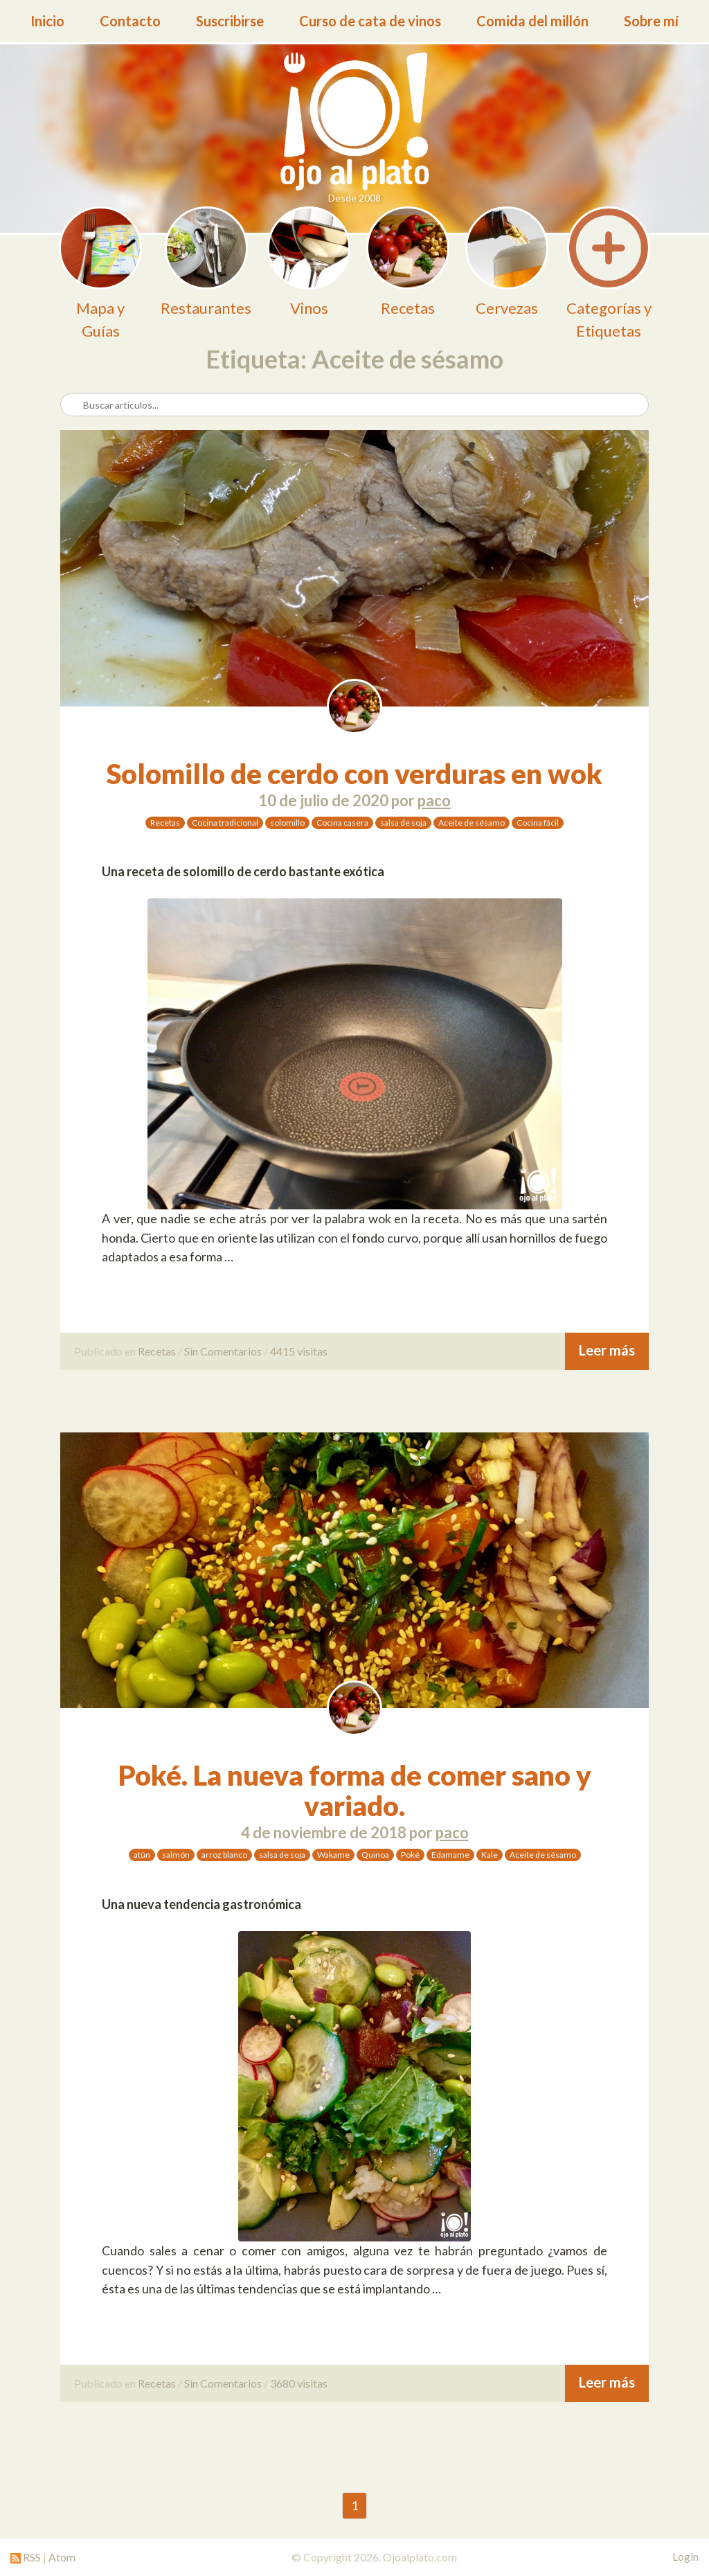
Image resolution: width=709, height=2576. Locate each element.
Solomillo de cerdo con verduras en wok (354, 773)
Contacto (130, 20)
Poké (410, 1854)
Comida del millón (532, 20)
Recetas (165, 822)
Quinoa (375, 1854)
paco (434, 800)
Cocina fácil (538, 822)
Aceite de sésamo (471, 822)
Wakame (333, 1854)
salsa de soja (403, 822)
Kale (489, 1854)
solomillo (287, 822)
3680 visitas (298, 2383)
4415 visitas (298, 1351)
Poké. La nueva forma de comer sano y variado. (354, 1790)
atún (142, 1854)
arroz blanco (224, 1854)
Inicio (47, 20)
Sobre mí (651, 20)
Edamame (450, 1854)
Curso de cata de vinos (370, 20)
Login (685, 2556)
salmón (176, 1854)
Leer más (607, 1350)
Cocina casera (342, 822)
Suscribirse (230, 20)
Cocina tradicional (225, 822)
